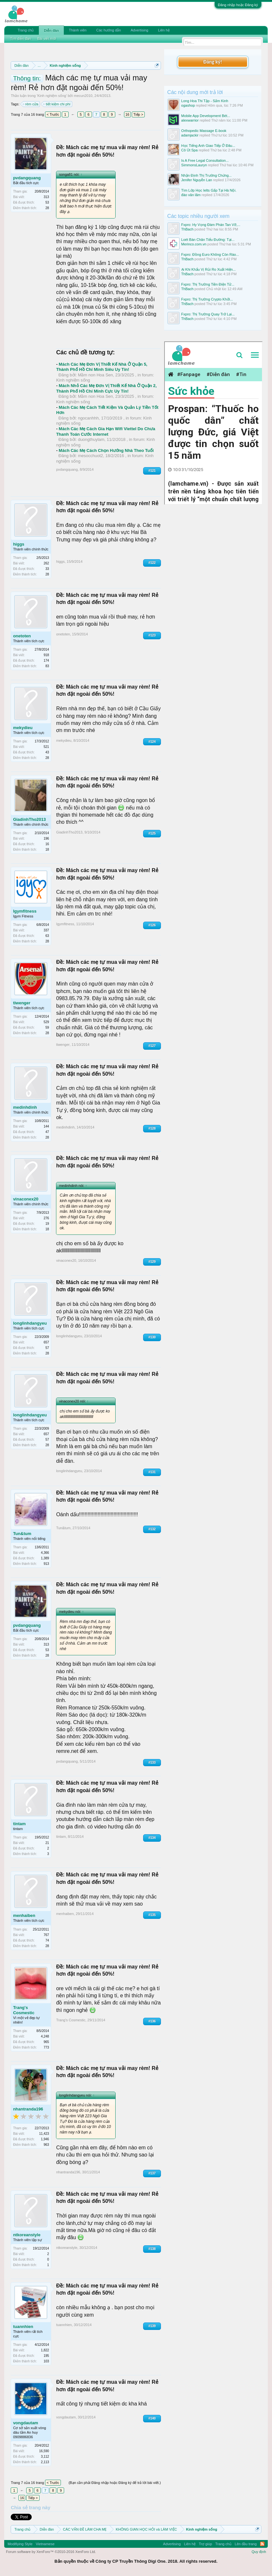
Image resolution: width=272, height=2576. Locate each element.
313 (46, 197)
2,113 (45, 2462)
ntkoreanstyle (26, 2234)
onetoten (22, 635)
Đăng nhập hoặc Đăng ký (238, 5)
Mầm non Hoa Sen (95, 374)
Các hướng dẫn (108, 30)
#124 (151, 741)
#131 (151, 1472)
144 (46, 1126)
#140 (151, 2418)
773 (46, 2047)
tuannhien (23, 2326)
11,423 (44, 2133)
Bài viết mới (46, 39)
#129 (151, 1261)
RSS (262, 2544)
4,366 (45, 1552)
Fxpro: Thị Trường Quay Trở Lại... (208, 314)
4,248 (45, 2036)
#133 (151, 1762)
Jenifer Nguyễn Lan (196, 180)
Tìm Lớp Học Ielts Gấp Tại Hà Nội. (208, 190)
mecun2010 (83, 96)
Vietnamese (45, 2544)
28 (47, 208)
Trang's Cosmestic (23, 2010)
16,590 (44, 2451)
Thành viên (77, 30)
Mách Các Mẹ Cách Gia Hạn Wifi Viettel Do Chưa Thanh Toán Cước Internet (105, 431)
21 (47, 1843)
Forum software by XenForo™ (51, 2552)
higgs (18, 544)
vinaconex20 (25, 1199)
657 (46, 1342)
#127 (151, 1045)
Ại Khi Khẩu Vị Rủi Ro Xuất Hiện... (208, 269)
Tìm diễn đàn (20, 39)
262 (46, 563)
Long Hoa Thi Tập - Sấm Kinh (204, 101)
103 (46, 2361)
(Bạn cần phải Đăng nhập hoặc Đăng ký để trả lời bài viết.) (115, 2483)
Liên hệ (164, 30)
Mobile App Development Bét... (205, 116)
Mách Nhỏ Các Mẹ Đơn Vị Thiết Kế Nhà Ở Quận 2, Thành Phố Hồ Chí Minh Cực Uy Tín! (106, 388)
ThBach (187, 229)
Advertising (139, 30)
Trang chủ (25, 30)
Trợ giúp (205, 2544)
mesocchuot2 (90, 455)
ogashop (188, 105)
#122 (151, 562)
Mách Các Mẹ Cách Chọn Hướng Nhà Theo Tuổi (106, 450)
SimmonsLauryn (194, 165)
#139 (151, 2326)
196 (46, 838)
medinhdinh (25, 1107)
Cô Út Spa (189, 150)
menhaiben (24, 1915)
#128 (151, 1128)
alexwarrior (190, 120)
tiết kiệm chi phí (57, 104)
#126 (151, 925)
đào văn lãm (191, 195)
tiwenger (21, 1002)
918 (46, 655)
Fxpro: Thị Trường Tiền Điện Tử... (207, 284)
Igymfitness (24, 911)
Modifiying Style (19, 2544)
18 (47, 849)
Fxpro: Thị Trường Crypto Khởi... (207, 299)
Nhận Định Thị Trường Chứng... (206, 175)
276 (46, 1218)
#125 (151, 833)
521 (46, 747)
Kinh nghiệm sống (51, 96)
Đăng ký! (212, 62)
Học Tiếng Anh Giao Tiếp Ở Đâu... (208, 146)
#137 (151, 2173)
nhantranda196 (28, 2109)
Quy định (259, 2552)
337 (46, 930)
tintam (19, 1823)
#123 (151, 635)
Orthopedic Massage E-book (203, 131)
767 (46, 1935)
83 (47, 666)
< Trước (53, 114)
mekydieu (22, 727)
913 (46, 1564)
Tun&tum (22, 1533)
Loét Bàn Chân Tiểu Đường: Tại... (208, 240)
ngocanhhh (88, 418)
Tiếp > (138, 114)
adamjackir (189, 135)
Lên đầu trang (246, 2544)
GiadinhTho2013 (29, 819)
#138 (151, 2249)
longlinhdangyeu (30, 1323)
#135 (151, 1915)
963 (46, 2144)
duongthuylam (91, 439)
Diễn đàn (51, 30)
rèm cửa (31, 104)
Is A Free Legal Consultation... (205, 160)
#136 (151, 2021)
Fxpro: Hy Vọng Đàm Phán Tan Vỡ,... (211, 225)
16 (127, 114)
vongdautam (25, 2422)
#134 (151, 1837)
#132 (151, 1529)
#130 (151, 1337)
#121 (151, 470)
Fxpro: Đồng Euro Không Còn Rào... (210, 254)
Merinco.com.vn (194, 244)
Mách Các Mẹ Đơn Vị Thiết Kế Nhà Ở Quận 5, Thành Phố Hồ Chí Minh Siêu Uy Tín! (101, 367)
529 (46, 1022)
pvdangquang (26, 177)
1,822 (45, 2350)
